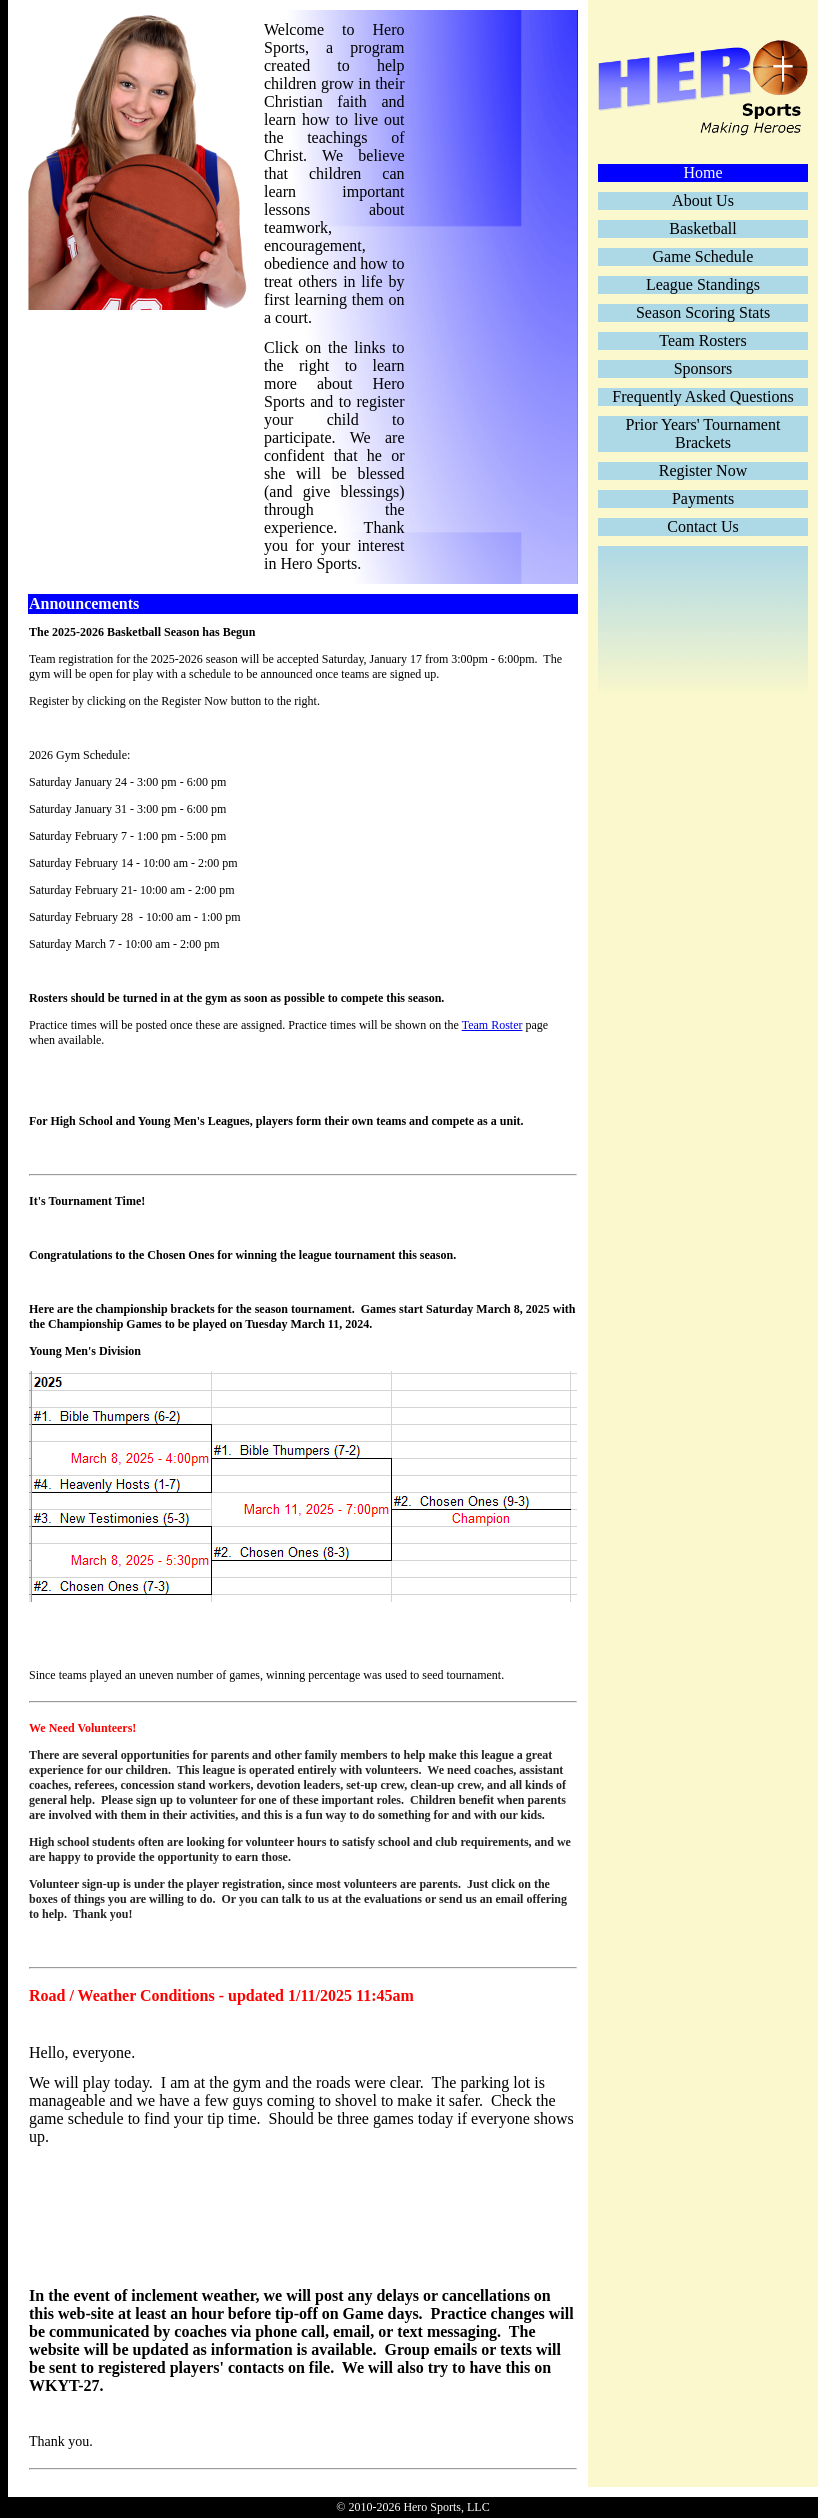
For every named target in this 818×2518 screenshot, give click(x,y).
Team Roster (492, 1025)
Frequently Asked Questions (702, 396)
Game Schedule (703, 256)
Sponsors (703, 368)
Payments (703, 498)
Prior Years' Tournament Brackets (703, 433)
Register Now (703, 470)
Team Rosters (702, 340)
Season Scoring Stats (703, 312)
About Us (703, 200)
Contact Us (703, 526)
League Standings (703, 284)
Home (702, 172)
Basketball (703, 228)
